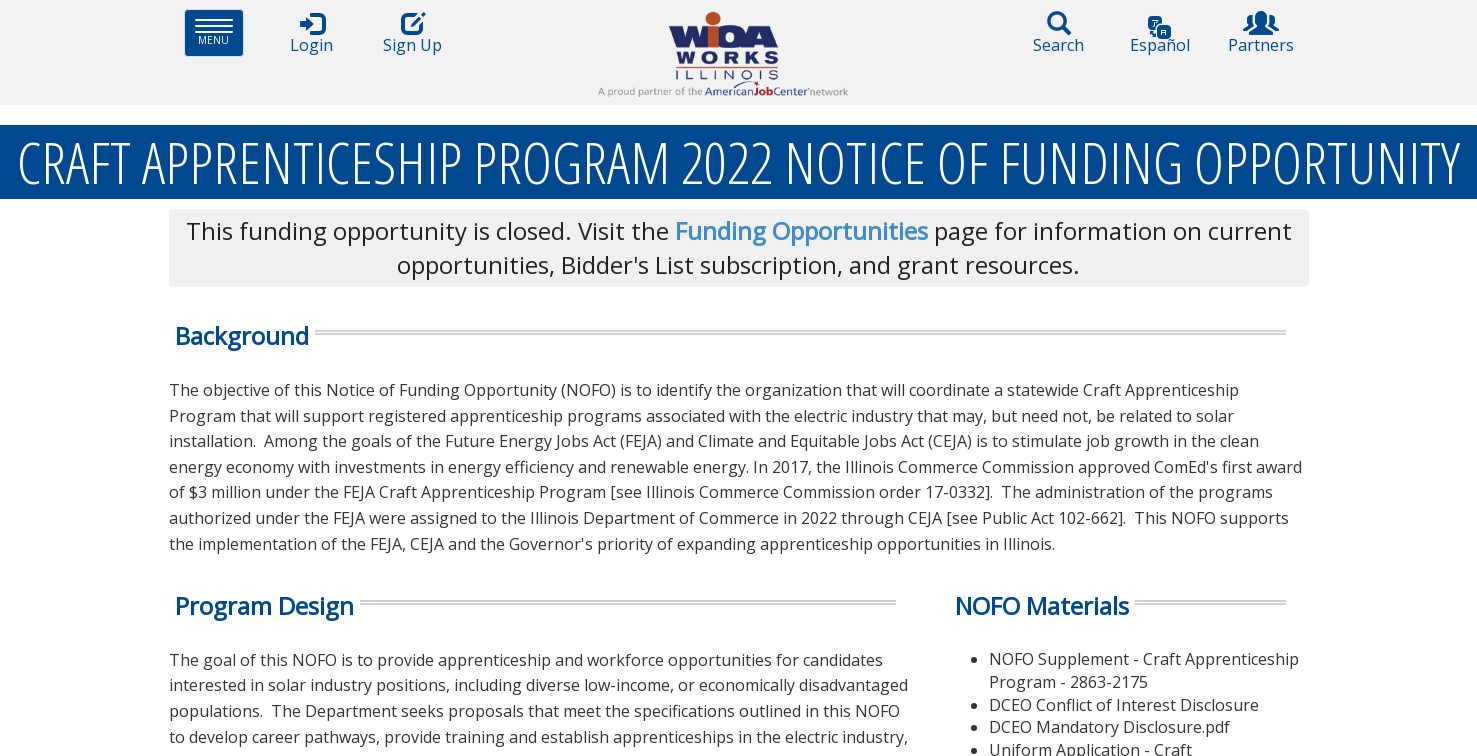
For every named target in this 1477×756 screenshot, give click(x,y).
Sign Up (413, 33)
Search (1059, 33)
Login (312, 33)
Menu (219, 32)
